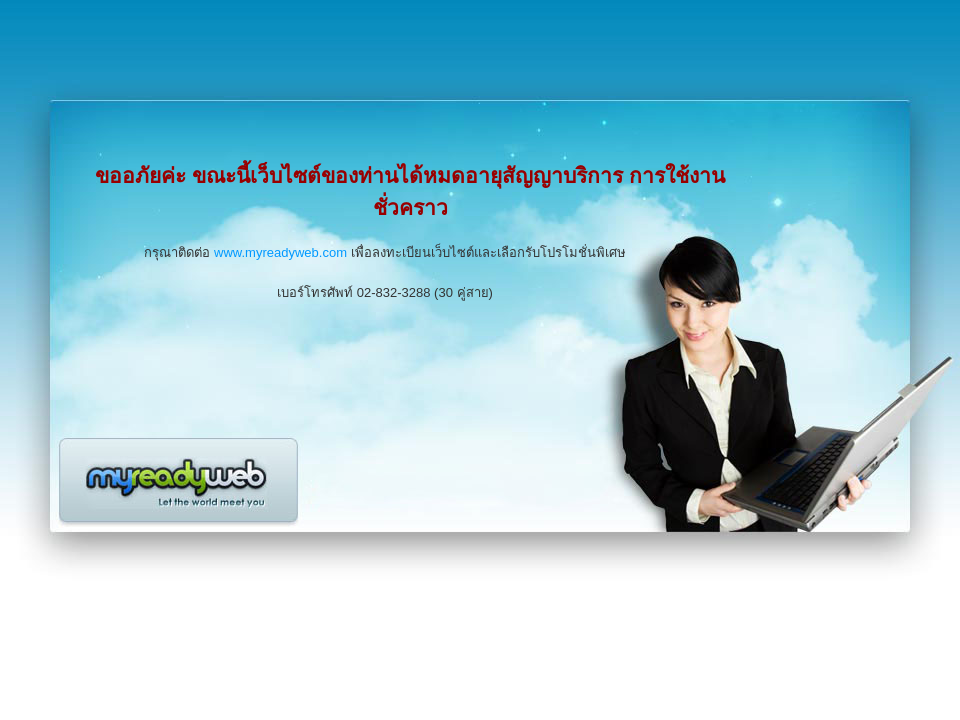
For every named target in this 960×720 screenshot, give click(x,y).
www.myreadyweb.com (280, 252)
